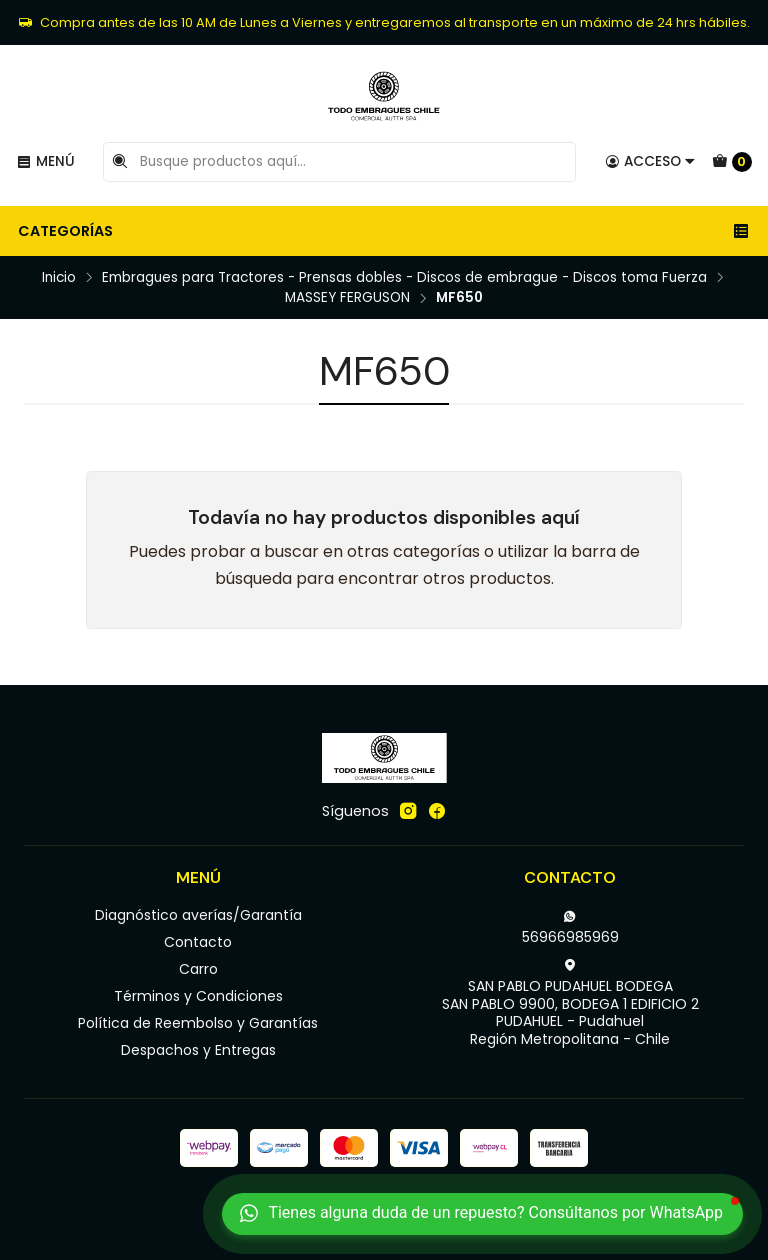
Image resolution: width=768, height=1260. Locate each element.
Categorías (384, 231)
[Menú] (45, 162)
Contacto (198, 942)
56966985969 (570, 928)
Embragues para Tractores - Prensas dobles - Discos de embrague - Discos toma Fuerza (404, 278)
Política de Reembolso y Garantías (198, 1023)
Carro (198, 969)
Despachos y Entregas (198, 1050)
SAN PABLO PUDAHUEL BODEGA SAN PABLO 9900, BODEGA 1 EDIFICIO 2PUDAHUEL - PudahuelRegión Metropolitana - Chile (570, 1003)
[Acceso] (650, 162)
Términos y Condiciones (198, 996)
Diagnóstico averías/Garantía (198, 915)
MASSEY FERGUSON (347, 298)
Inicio (59, 278)
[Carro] (732, 162)
